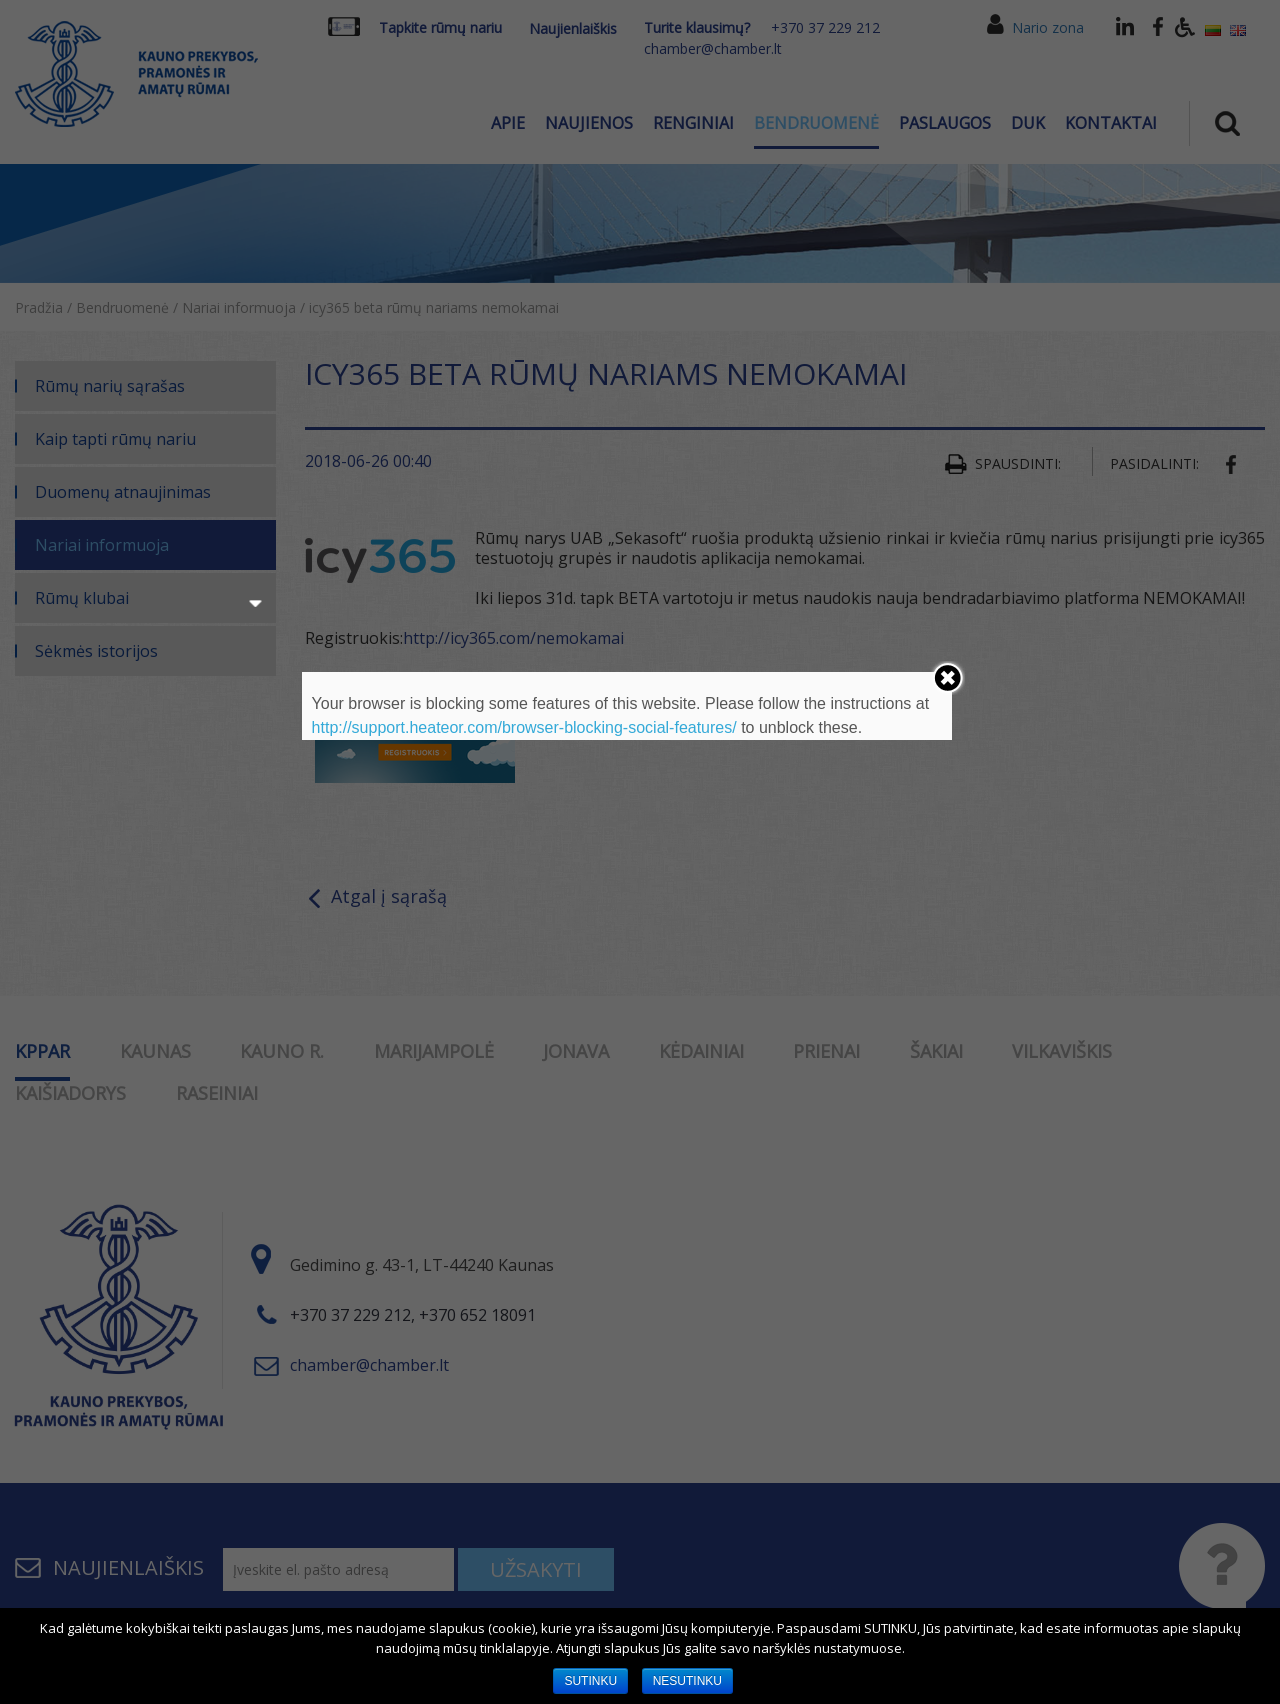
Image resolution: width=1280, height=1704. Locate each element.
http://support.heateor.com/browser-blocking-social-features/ (524, 727)
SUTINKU (590, 1681)
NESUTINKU (687, 1681)
